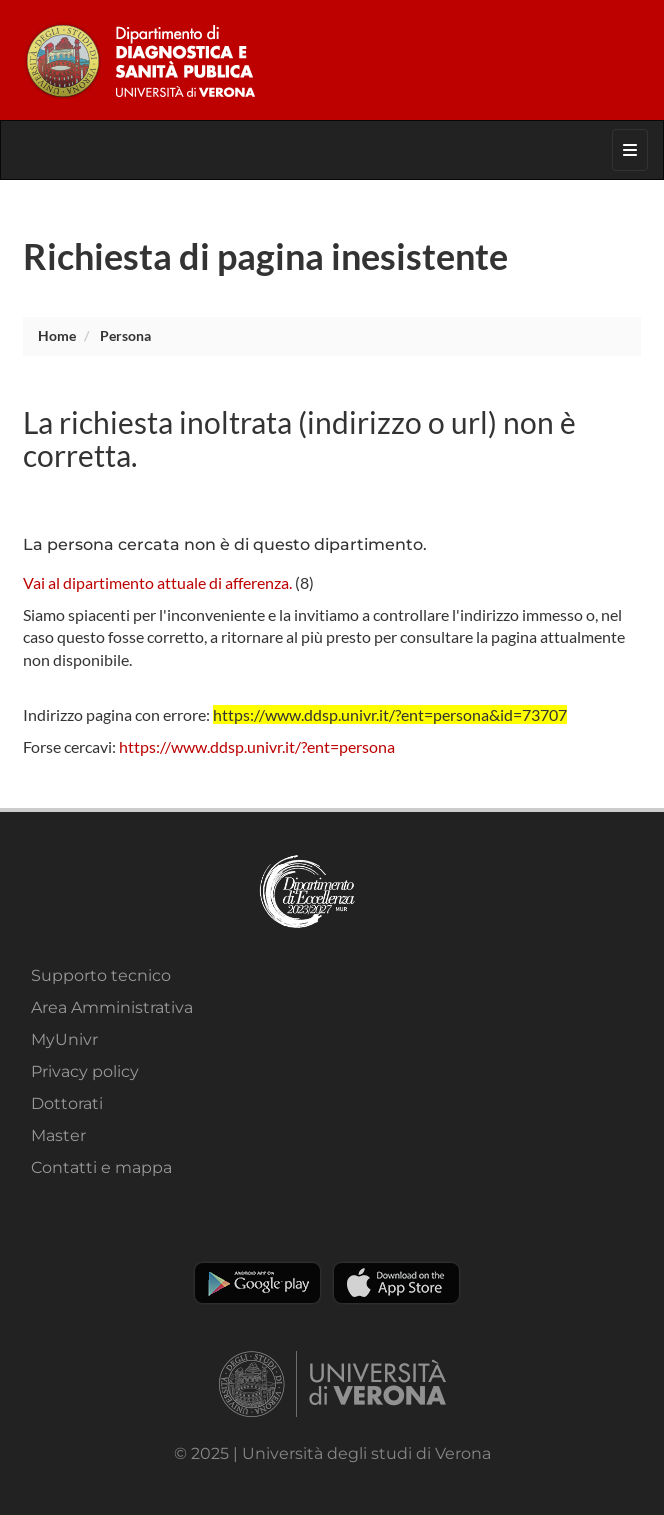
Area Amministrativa (112, 1007)
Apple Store (396, 1283)
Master (58, 1135)
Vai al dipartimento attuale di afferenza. (157, 582)
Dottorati (67, 1103)
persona (125, 335)
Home (57, 335)
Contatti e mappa (101, 1167)
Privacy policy (85, 1071)
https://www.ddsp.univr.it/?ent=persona (257, 746)
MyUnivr (64, 1039)
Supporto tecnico (101, 975)
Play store (257, 1283)
